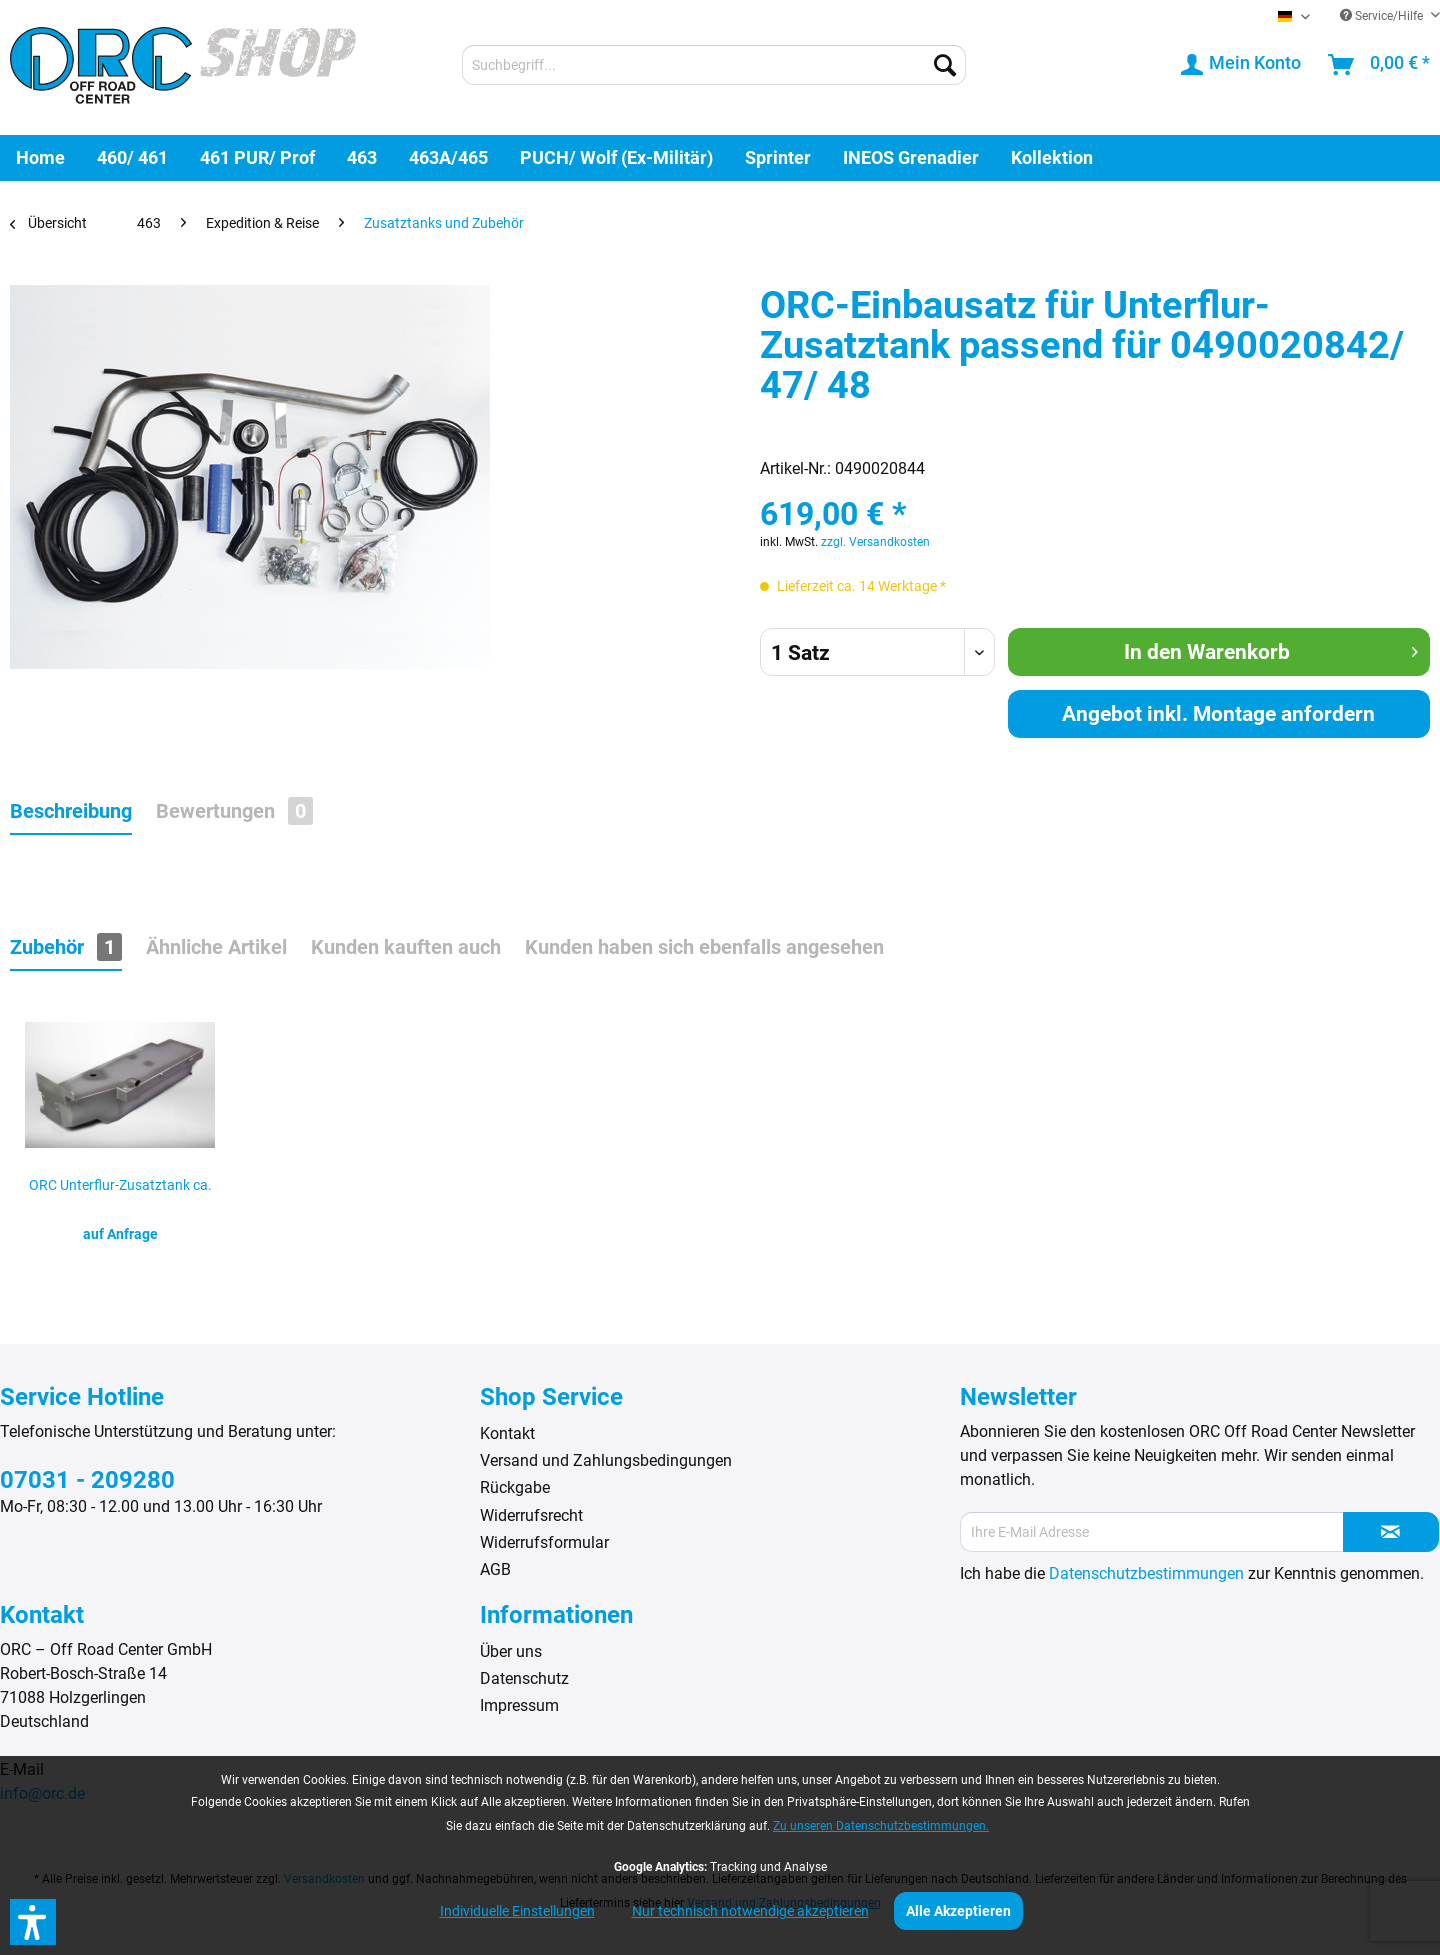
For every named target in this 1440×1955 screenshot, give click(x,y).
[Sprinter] (778, 157)
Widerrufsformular (544, 1542)
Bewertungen (234, 811)
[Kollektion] (1052, 157)
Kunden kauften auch (406, 947)
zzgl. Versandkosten (875, 542)
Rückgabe (515, 1487)
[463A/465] (448, 157)
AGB (495, 1569)
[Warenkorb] (1380, 65)
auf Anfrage (120, 1234)
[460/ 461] (132, 157)
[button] (33, 1922)
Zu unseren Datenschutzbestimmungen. (881, 1826)
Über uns (511, 1651)
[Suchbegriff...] (714, 65)
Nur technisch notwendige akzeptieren (750, 1911)
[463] (362, 157)
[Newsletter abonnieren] (1391, 1532)
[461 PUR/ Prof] (257, 157)
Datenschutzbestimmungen (1146, 1573)
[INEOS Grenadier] (911, 157)
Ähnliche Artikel (216, 947)
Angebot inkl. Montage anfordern (1218, 714)
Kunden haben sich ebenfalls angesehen (704, 947)
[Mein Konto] (1242, 65)
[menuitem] (714, 65)
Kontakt (507, 1433)
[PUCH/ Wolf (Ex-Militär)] (616, 157)
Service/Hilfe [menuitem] (1383, 16)
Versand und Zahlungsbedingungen (606, 1460)
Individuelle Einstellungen (517, 1911)
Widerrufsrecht (531, 1515)
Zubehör (66, 947)
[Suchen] (945, 65)
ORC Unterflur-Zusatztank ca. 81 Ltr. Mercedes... (120, 1191)
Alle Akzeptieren (958, 1911)
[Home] (40, 157)
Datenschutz (524, 1678)
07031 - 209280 (87, 1480)
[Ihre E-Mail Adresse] (1152, 1532)
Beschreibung (71, 811)
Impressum (519, 1705)
